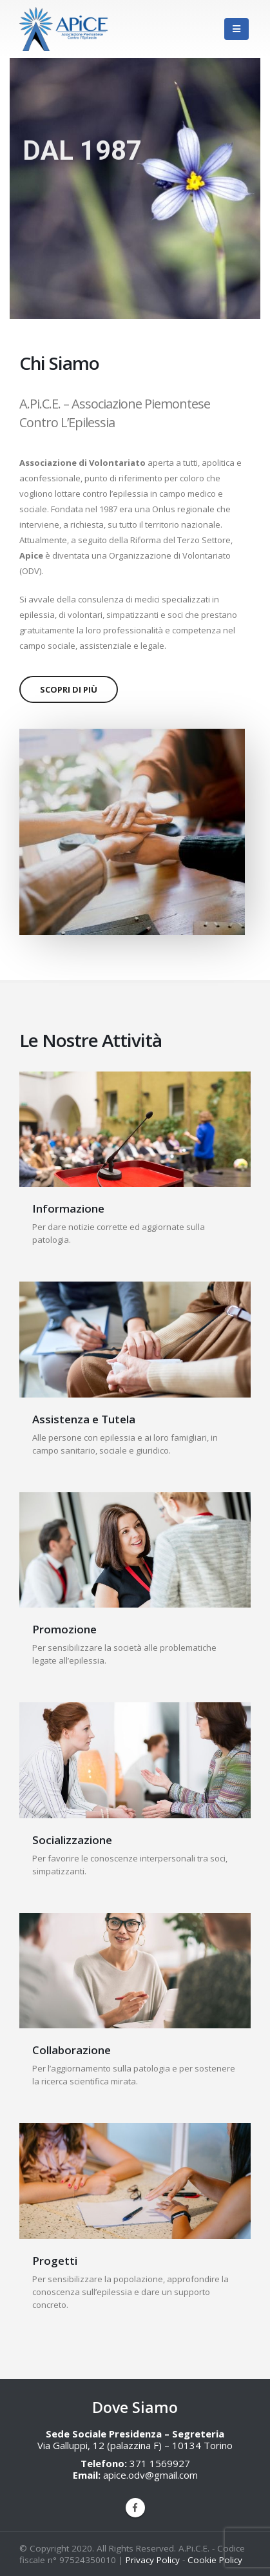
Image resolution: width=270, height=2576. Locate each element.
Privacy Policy (153, 2560)
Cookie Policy (215, 2560)
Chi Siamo (59, 363)
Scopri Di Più (68, 689)
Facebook (135, 2507)
